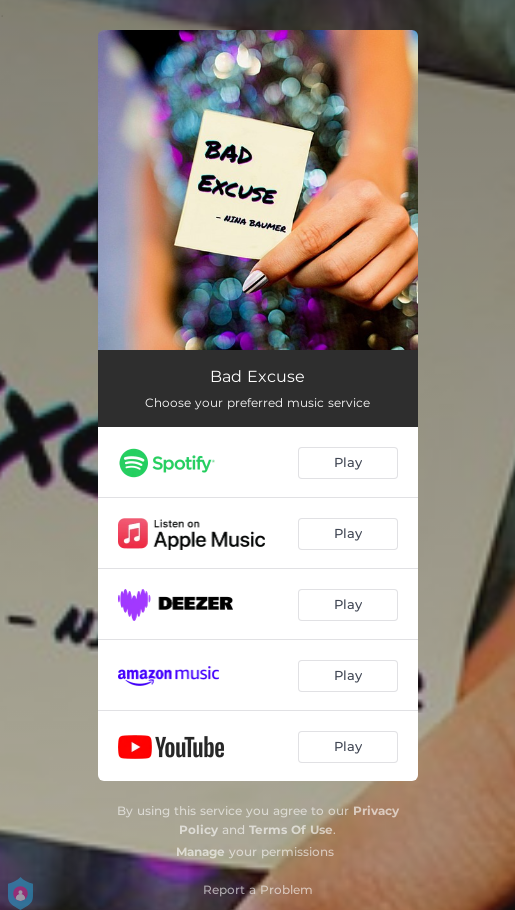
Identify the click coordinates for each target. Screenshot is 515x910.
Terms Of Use (291, 829)
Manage (200, 851)
